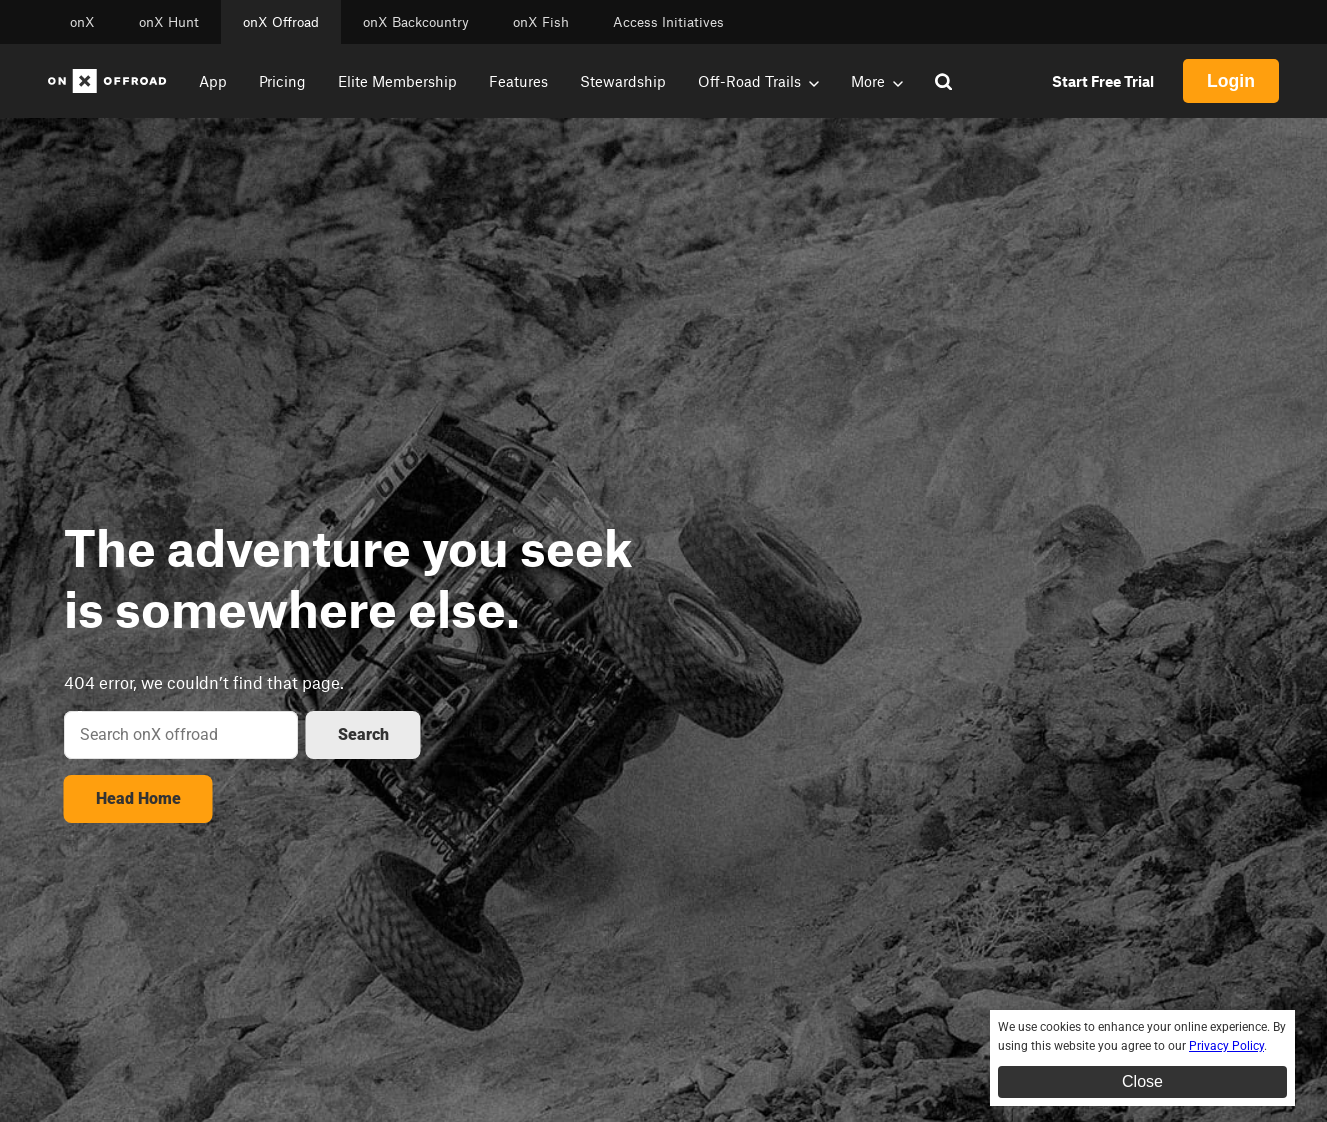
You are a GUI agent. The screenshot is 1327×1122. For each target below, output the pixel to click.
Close (1142, 1081)
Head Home (138, 798)
